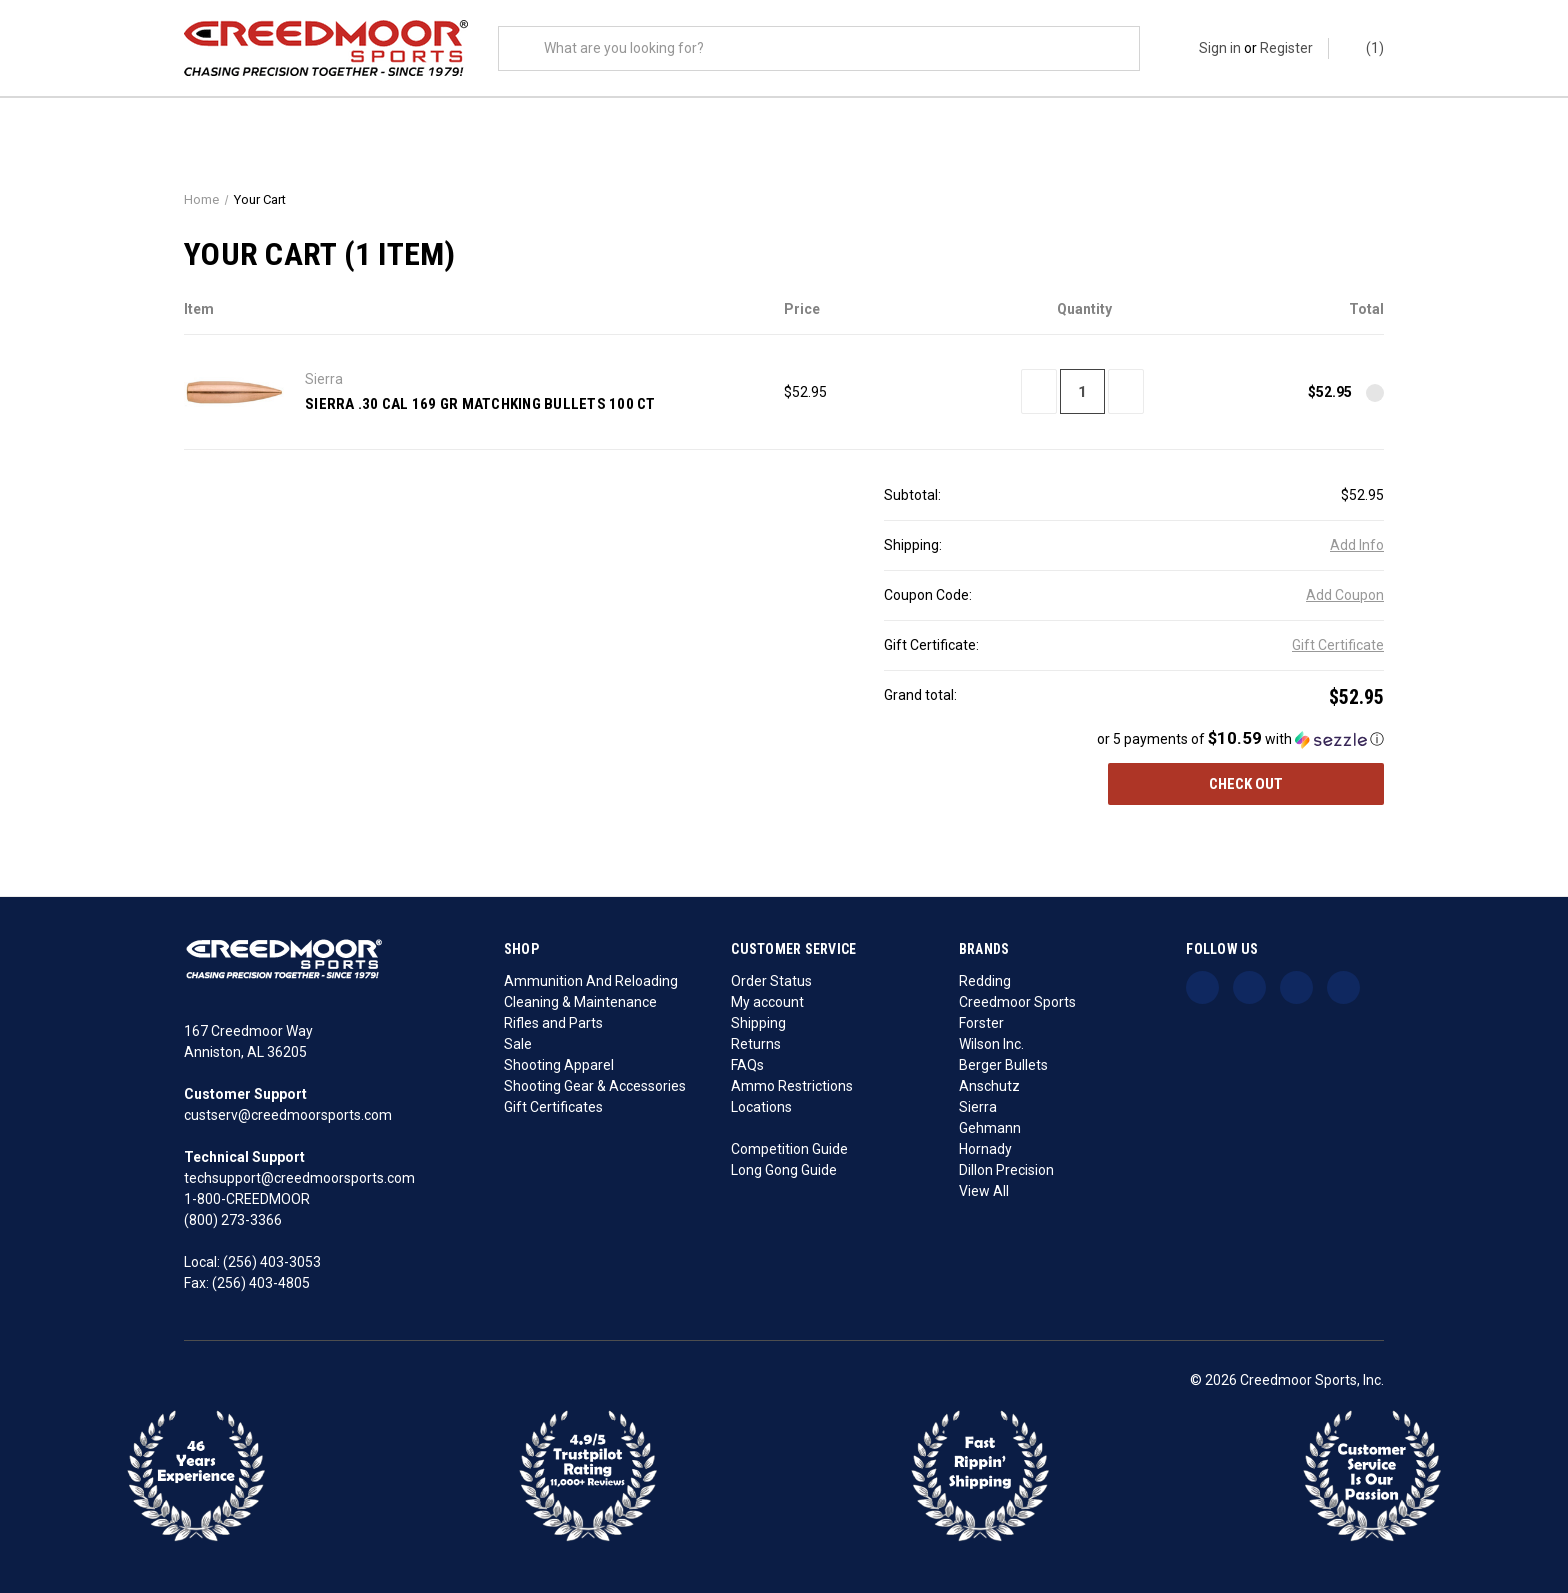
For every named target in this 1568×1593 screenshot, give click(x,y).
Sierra (978, 1107)
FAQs (747, 1065)
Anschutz (989, 1086)
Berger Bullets (1003, 1065)
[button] (1134, 740)
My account (767, 1002)
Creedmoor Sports (1017, 1002)
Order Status (771, 981)
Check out (1246, 785)
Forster (981, 1023)
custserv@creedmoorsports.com (288, 1115)
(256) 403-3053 (272, 1262)
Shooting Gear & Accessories (595, 1086)
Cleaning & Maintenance (580, 1002)
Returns (756, 1044)
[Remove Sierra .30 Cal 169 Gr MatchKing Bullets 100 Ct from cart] (1375, 393)
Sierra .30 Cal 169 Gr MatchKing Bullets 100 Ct (480, 404)
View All (984, 1191)
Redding (985, 981)
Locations (761, 1107)
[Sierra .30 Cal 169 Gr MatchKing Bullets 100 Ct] (1082, 392)
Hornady (985, 1149)
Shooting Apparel (559, 1065)
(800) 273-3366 (233, 1220)
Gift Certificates (553, 1107)
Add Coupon (1345, 596)
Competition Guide (789, 1149)
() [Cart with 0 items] (1365, 48)
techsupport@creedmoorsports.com (299, 1178)
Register (1286, 48)
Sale (518, 1044)
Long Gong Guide (784, 1170)
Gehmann (990, 1128)
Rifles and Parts (553, 1023)
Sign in (1220, 48)
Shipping (758, 1023)
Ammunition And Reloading (591, 981)
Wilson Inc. (991, 1044)
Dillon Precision (1006, 1170)
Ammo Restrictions (792, 1086)
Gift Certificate (1338, 646)
